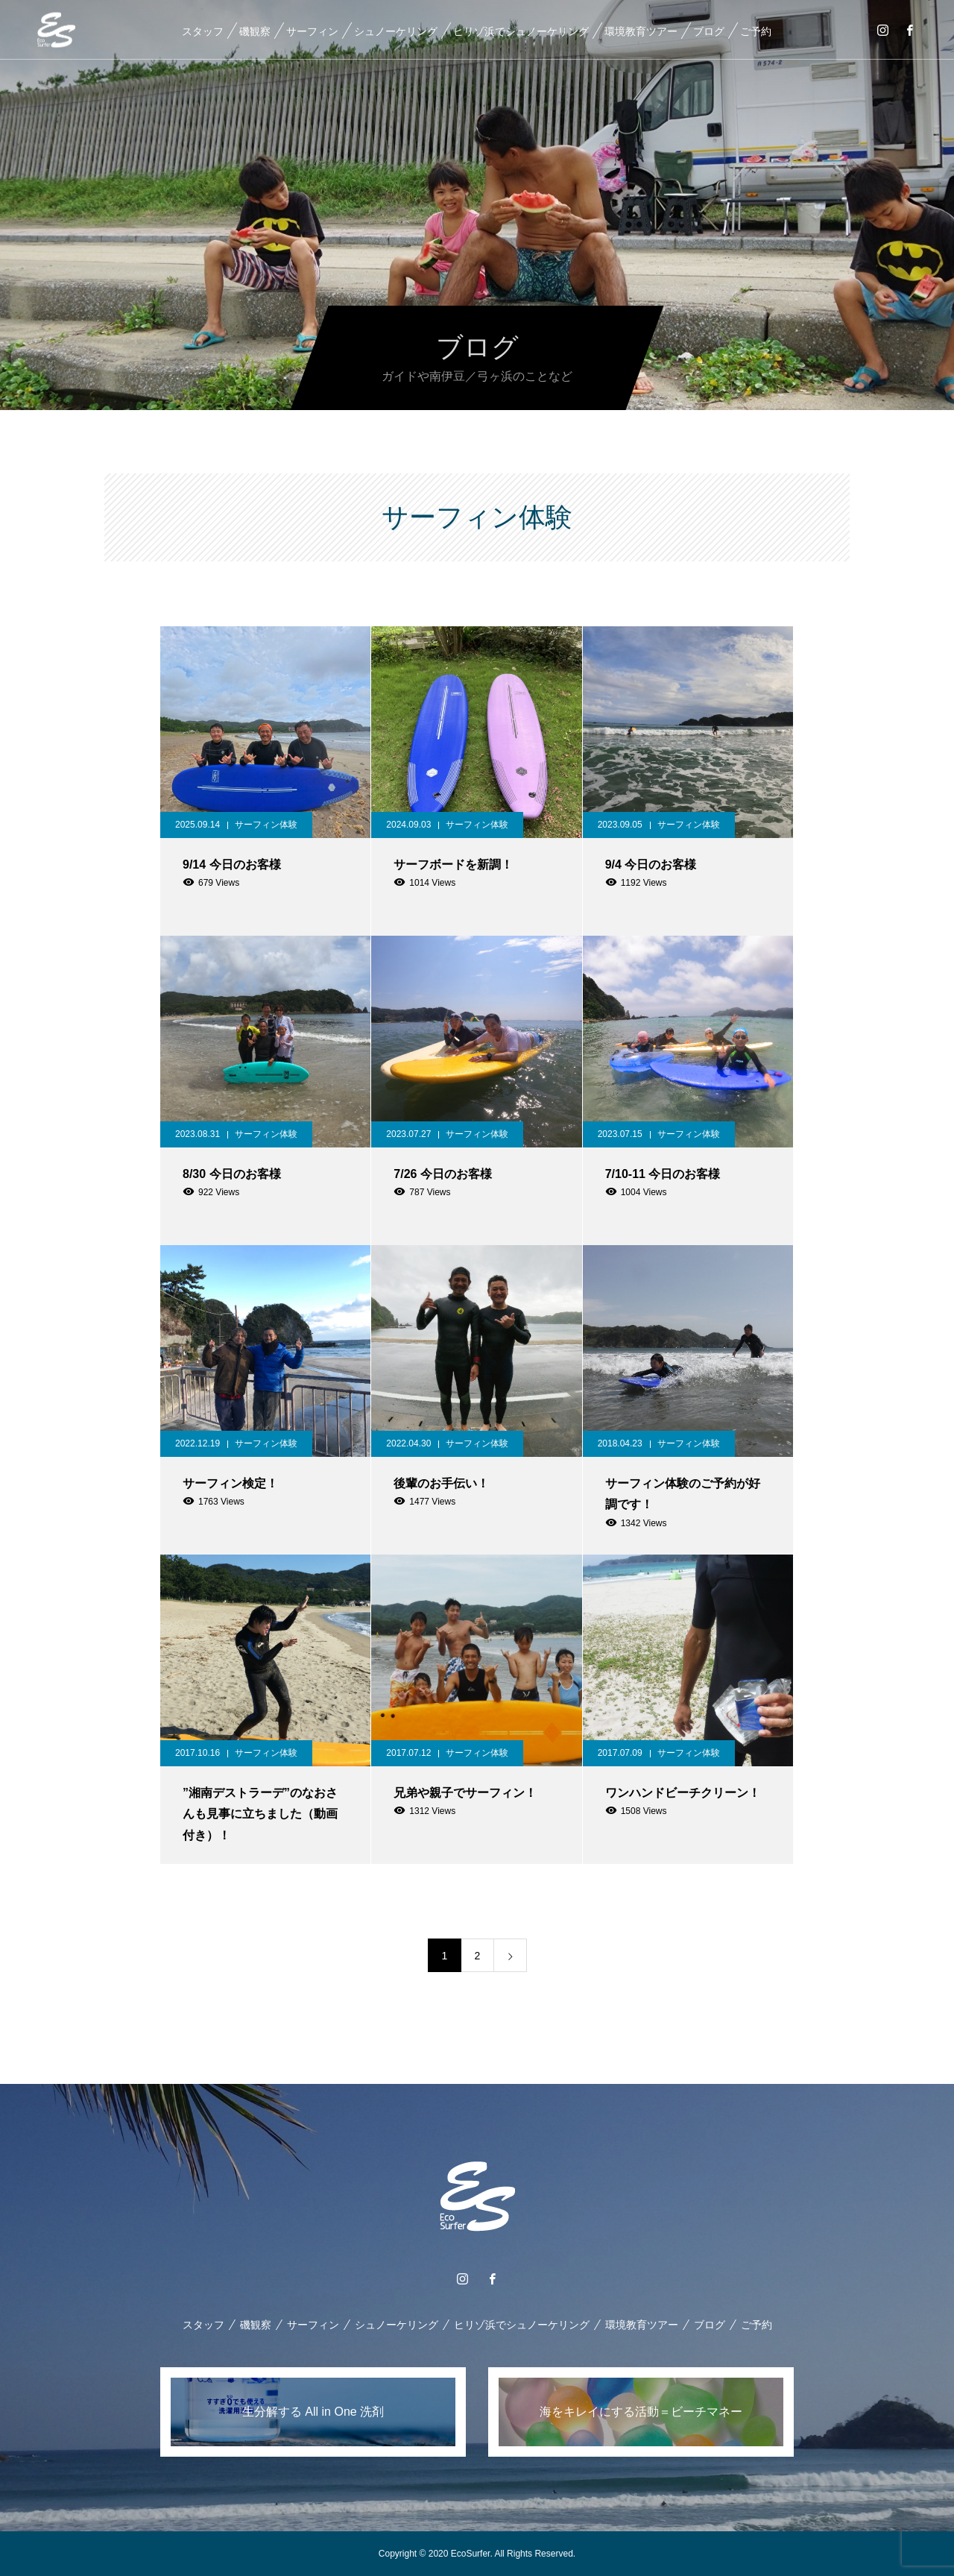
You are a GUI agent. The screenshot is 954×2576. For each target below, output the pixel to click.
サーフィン (311, 31)
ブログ (708, 31)
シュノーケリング (395, 31)
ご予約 (755, 31)
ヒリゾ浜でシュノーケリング (520, 31)
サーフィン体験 (266, 824)
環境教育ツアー (640, 31)
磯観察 (254, 31)
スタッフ (202, 31)
